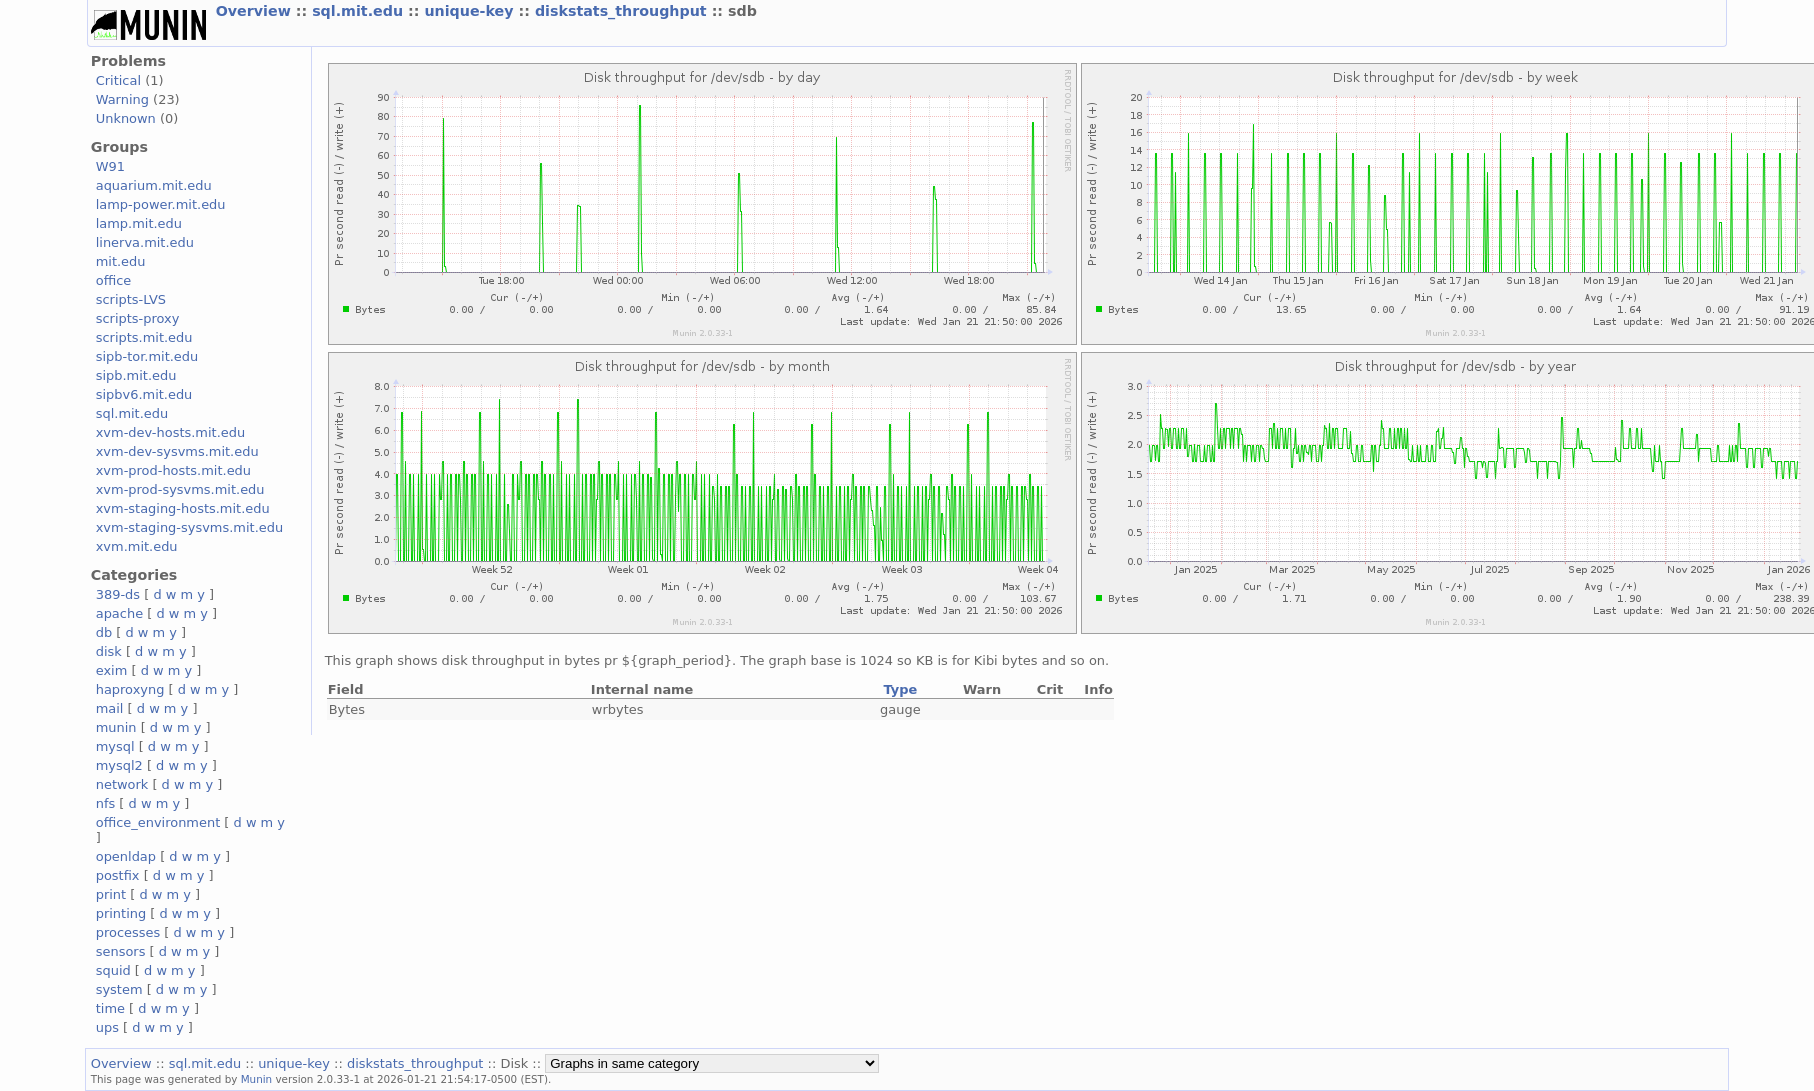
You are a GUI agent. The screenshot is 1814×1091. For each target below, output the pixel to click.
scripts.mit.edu (144, 337)
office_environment (158, 822)
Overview (256, 11)
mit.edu (121, 261)
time (110, 1008)
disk (109, 651)
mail (110, 708)
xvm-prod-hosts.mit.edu (173, 470)
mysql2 (119, 765)
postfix (118, 875)
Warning (122, 99)
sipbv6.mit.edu (144, 394)
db (104, 632)
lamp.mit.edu (139, 223)
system (119, 989)
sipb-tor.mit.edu (147, 356)
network (122, 784)
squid (113, 970)
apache (119, 613)
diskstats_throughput (623, 11)
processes (128, 932)
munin (116, 727)
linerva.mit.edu (145, 242)
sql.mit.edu (360, 11)
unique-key (471, 11)
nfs (106, 803)
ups (107, 1027)
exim (112, 670)
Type (900, 689)
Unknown (126, 118)
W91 (110, 166)
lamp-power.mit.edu (161, 204)
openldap (126, 856)
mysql (115, 746)
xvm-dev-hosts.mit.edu (170, 432)
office (114, 280)
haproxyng (130, 689)
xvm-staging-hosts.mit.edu (183, 508)
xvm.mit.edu (137, 546)
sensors (121, 951)
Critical (118, 80)
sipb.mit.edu (136, 375)
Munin (257, 1079)
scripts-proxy (138, 318)
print (111, 894)
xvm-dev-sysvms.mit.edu (177, 451)
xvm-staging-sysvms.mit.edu (189, 527)
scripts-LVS (131, 299)
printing (121, 913)
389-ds (118, 594)
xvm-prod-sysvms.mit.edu (180, 489)
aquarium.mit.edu (154, 185)
